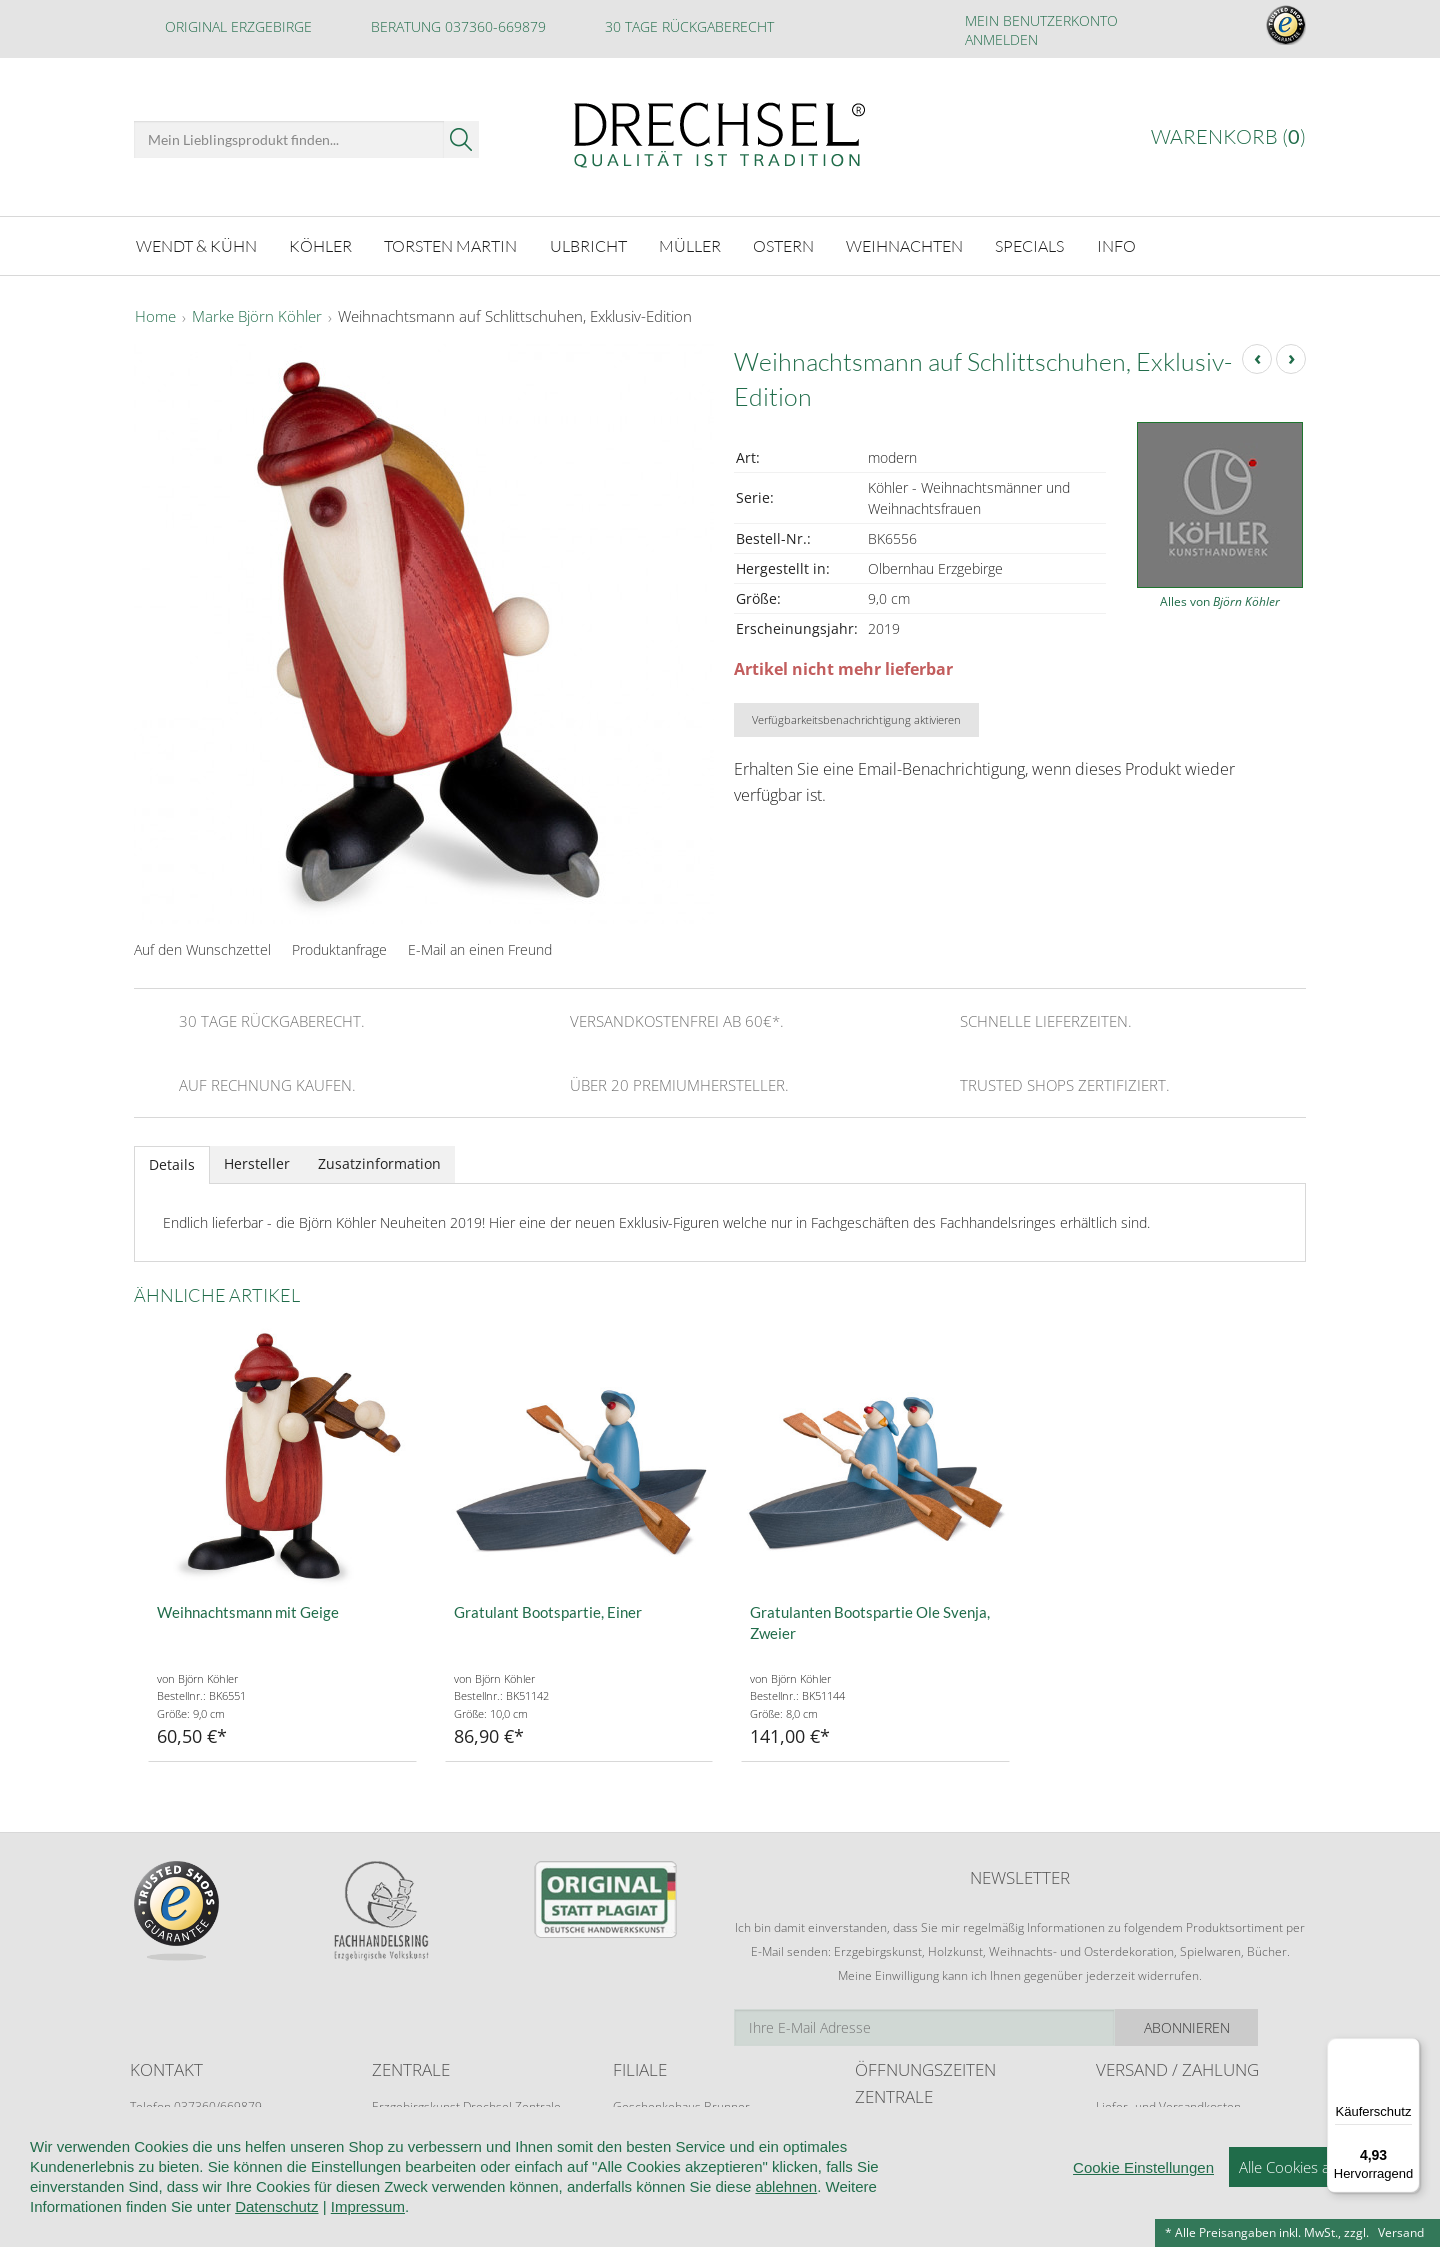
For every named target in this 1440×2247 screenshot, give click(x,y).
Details (172, 1161)
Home (155, 314)
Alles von (1220, 598)
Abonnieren (1235, 2024)
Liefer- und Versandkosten (1168, 2103)
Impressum (368, 2233)
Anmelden (1001, 39)
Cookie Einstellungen (1143, 2194)
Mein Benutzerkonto (1041, 20)
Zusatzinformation (379, 1160)
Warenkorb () (1228, 136)
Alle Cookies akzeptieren (1319, 2194)
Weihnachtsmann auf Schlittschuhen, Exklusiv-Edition (515, 314)
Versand (1401, 2232)
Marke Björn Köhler (257, 314)
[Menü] (1408, 2050)
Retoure (1118, 2122)
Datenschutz (276, 2233)
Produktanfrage (339, 946)
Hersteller (257, 1160)
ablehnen (786, 2213)
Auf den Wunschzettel (202, 946)
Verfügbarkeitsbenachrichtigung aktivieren (856, 716)
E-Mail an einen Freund (480, 946)
